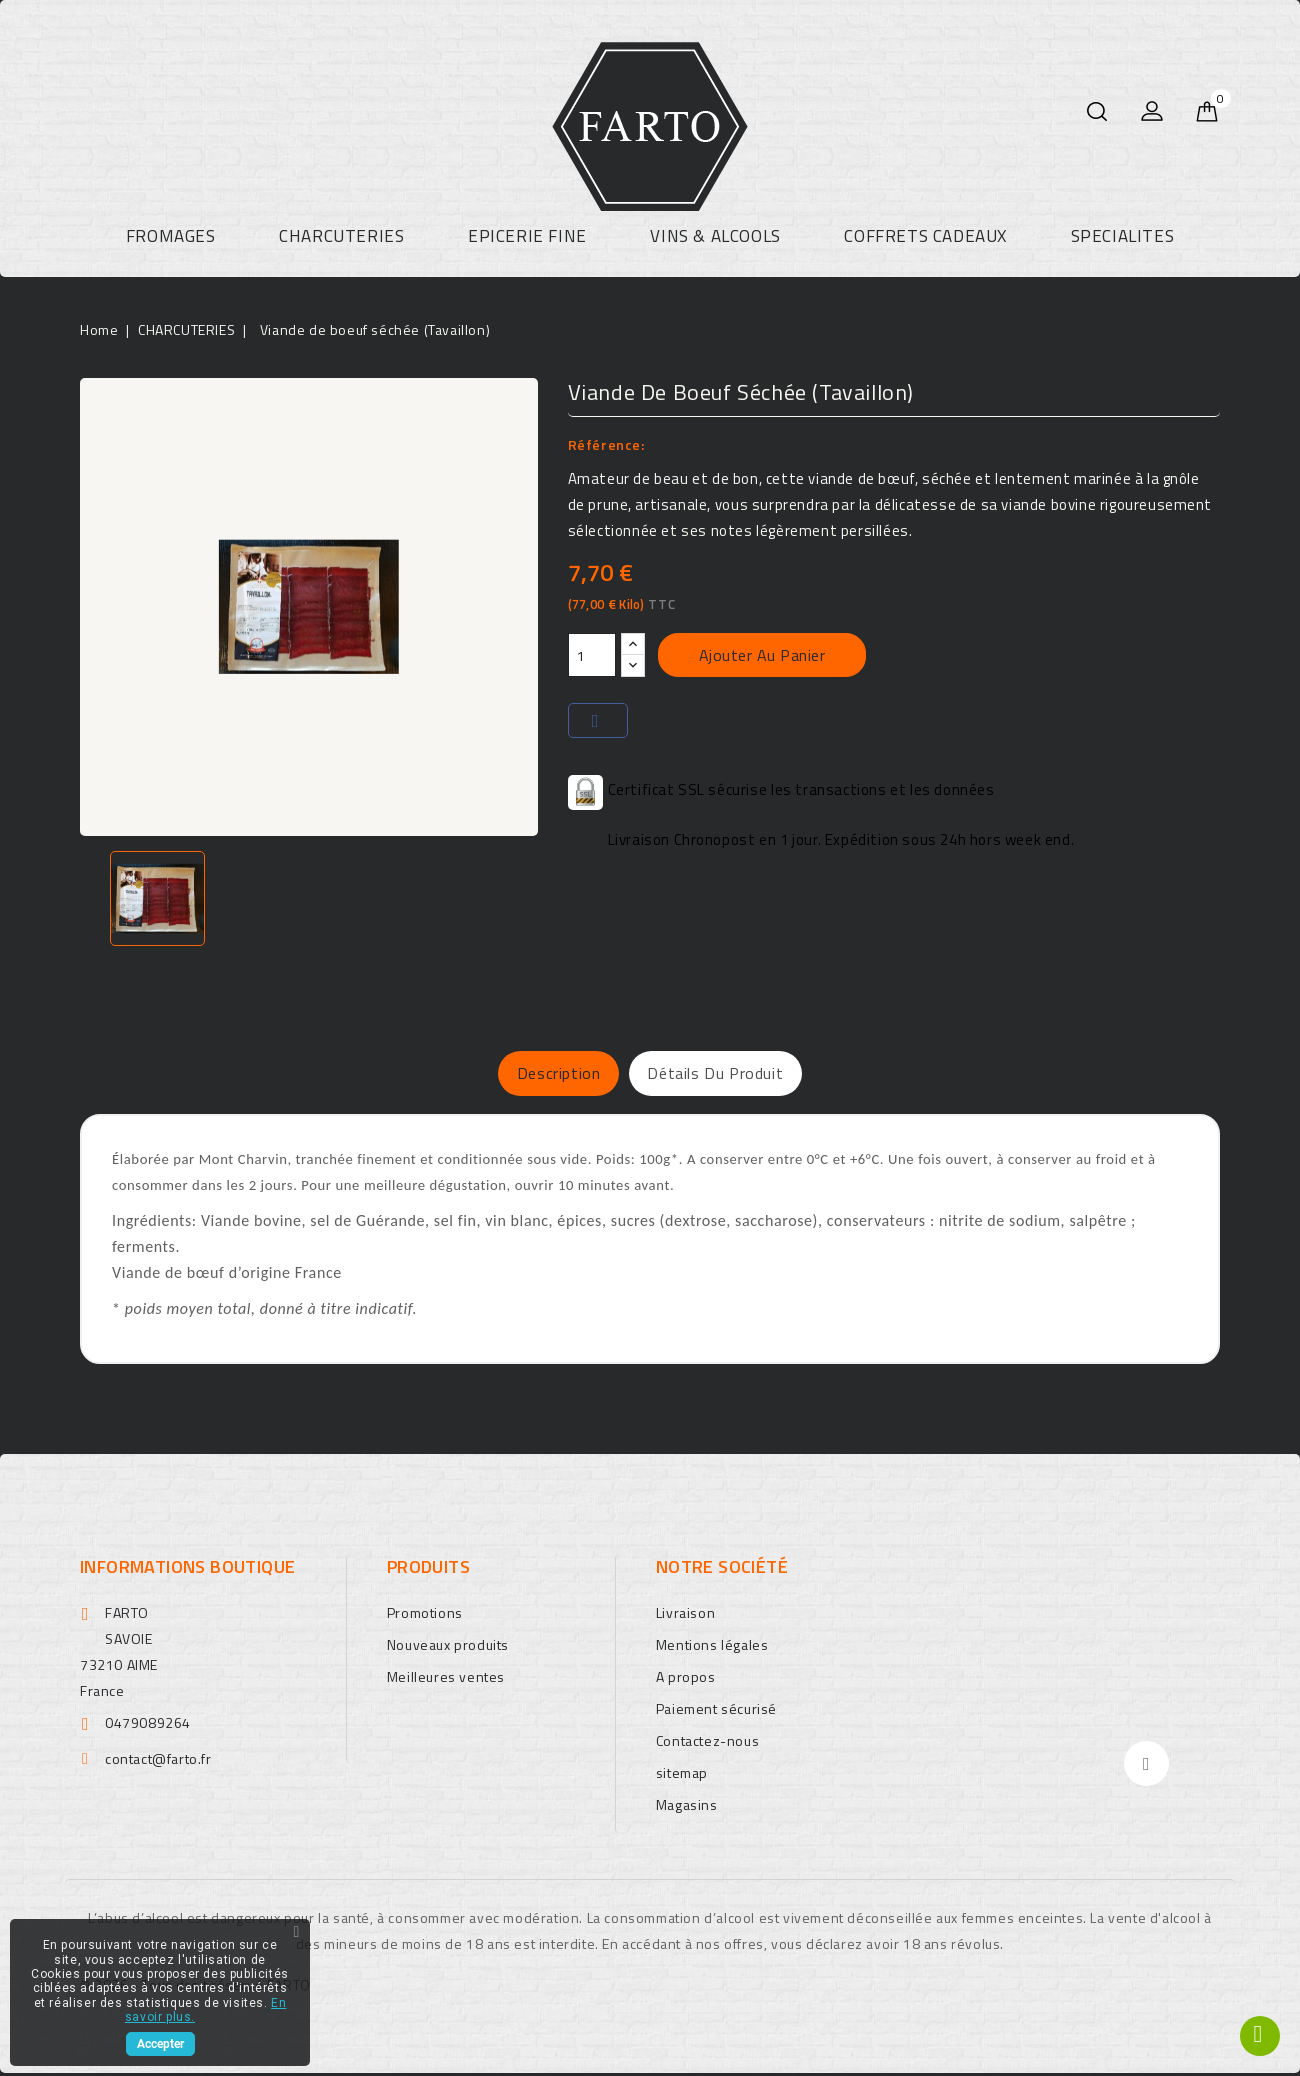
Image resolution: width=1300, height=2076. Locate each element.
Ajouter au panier (762, 655)
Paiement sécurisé (716, 1711)
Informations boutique (187, 1569)
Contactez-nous (707, 1743)
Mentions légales (712, 1647)
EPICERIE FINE (527, 236)
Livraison (685, 1615)
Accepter (160, 2044)
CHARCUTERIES (341, 236)
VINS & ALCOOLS (715, 236)
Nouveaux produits (448, 1647)
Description (535, 1075)
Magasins (687, 1807)
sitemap (682, 1775)
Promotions (425, 1615)
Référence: (606, 444)
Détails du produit (739, 1075)
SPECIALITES (1123, 236)
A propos (686, 1679)
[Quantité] (592, 655)
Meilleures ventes (446, 1679)
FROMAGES (171, 236)
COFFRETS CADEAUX (925, 236)
